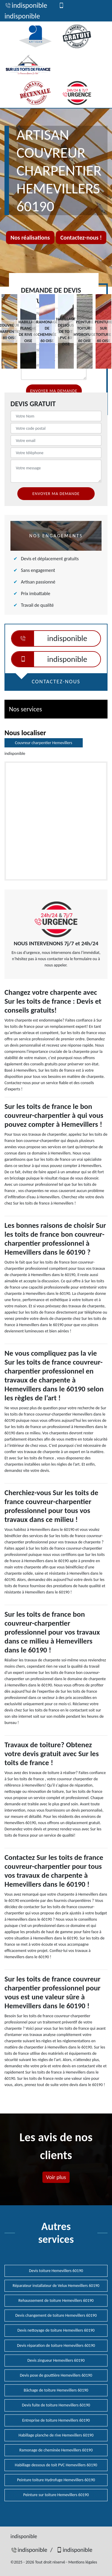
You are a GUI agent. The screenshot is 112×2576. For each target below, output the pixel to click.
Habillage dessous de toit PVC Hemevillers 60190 (56, 2465)
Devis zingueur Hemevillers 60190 (56, 2360)
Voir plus (56, 2177)
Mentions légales (82, 2562)
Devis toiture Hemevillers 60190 (56, 2270)
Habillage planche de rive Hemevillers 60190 (56, 2435)
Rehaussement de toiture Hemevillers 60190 (56, 2300)
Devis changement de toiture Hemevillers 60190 (56, 2315)
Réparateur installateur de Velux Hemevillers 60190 (56, 2285)
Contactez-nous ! (81, 237)
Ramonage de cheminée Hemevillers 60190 (56, 2450)
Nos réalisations (30, 237)
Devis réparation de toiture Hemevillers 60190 (56, 2345)
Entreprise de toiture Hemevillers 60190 (56, 2420)
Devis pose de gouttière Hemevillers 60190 (56, 2375)
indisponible (25, 5)
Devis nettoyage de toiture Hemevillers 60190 (55, 2330)
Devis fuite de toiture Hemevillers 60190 (56, 2405)
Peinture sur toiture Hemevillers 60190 (56, 2494)
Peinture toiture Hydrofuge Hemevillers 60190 (56, 2479)
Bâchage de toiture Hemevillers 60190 (56, 2390)
